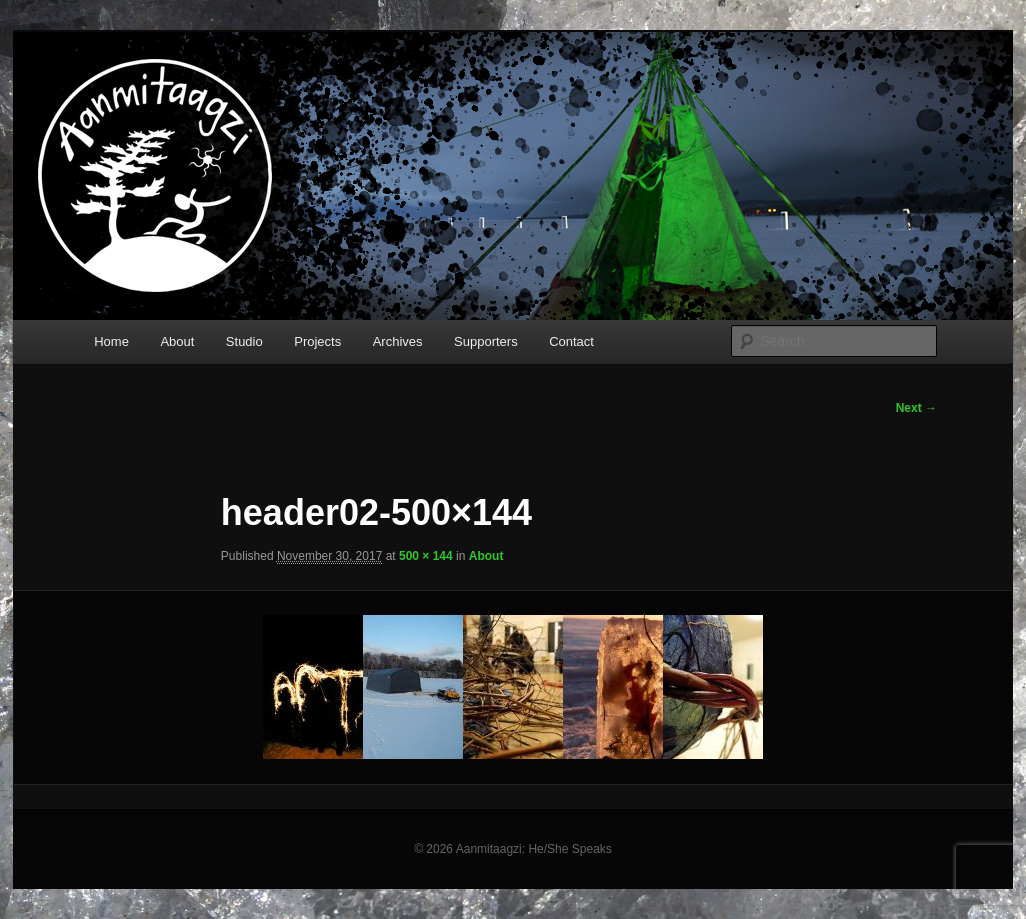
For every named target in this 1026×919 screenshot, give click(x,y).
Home (111, 341)
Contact (571, 341)
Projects (317, 341)
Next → (916, 408)
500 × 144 (426, 556)
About (177, 341)
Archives (398, 341)
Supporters (486, 341)
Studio (244, 341)
